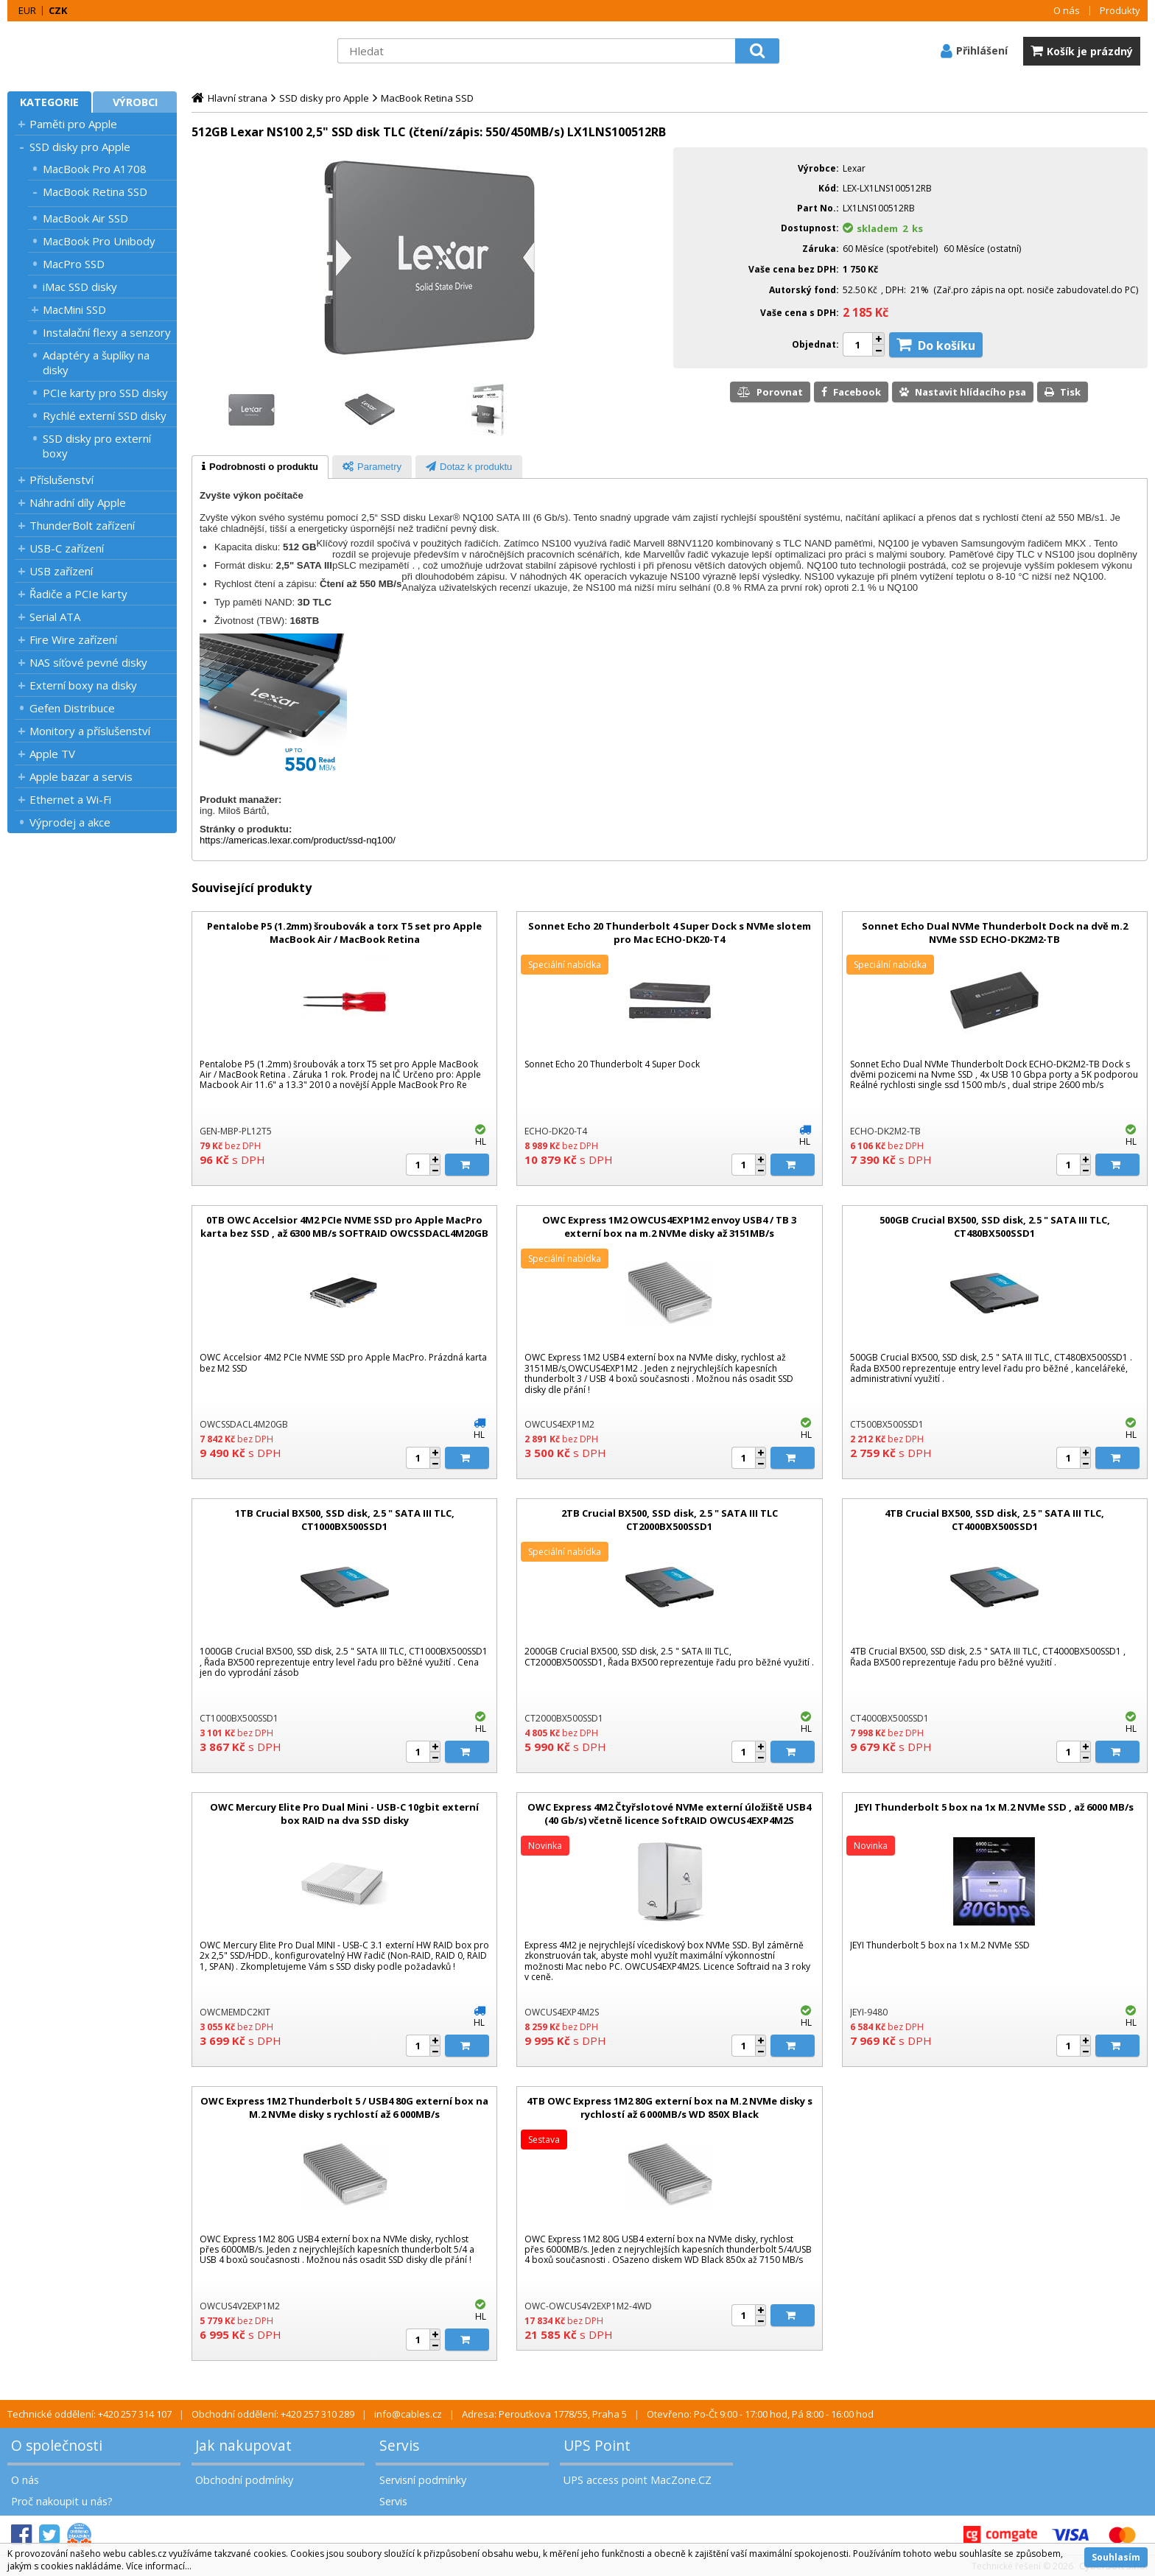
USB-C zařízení (66, 548)
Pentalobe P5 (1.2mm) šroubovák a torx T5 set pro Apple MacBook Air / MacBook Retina (344, 932)
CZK (58, 10)
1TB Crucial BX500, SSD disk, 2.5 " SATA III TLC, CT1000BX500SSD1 (344, 1519)
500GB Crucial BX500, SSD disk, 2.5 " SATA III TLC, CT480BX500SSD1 (995, 1226)
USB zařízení (61, 571)
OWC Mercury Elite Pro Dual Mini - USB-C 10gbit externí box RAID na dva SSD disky (344, 1813)
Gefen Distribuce (72, 708)
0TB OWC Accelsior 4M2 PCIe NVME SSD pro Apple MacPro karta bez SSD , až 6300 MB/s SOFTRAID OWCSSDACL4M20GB (344, 1226)
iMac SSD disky (80, 286)
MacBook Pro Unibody (99, 241)
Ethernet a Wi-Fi (70, 799)
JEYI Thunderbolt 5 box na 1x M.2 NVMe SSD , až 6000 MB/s (994, 1807)
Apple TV (52, 753)
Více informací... (159, 2566)
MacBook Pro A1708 (95, 168)
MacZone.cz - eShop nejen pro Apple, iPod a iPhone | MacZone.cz (99, 51)
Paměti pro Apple (73, 123)
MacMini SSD (74, 309)
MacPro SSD (74, 263)
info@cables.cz (408, 2414)
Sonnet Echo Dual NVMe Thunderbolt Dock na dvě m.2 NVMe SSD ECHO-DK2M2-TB (995, 932)
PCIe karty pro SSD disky (105, 392)
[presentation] (260, 467)
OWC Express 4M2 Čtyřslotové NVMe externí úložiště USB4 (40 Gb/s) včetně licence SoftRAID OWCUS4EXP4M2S (669, 1813)
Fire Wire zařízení (73, 639)
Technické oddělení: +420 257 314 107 (89, 2414)
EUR (27, 10)
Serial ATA (54, 616)
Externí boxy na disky (83, 685)
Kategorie (49, 102)
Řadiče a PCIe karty (78, 593)
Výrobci (135, 102)
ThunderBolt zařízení (82, 525)
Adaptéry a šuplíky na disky (96, 362)
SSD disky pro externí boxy (97, 445)
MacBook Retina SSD (95, 191)
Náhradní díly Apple (77, 502)
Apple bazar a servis (81, 776)
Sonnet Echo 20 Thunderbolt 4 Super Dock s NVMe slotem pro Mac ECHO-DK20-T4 (669, 932)
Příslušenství (61, 479)
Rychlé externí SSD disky (104, 415)
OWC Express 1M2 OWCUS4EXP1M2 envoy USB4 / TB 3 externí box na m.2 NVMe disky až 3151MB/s (669, 1226)
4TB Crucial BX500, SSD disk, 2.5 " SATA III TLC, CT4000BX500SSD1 (994, 1519)
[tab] (260, 467)
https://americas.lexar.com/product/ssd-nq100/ (298, 840)
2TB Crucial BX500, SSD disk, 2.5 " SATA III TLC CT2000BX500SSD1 (669, 1519)
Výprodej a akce (69, 822)
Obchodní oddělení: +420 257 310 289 (273, 2414)
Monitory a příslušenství (89, 730)
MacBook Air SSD (85, 218)
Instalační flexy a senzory (107, 332)
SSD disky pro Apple (79, 146)
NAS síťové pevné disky (88, 662)
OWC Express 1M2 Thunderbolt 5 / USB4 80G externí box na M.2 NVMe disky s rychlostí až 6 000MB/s (344, 2107)
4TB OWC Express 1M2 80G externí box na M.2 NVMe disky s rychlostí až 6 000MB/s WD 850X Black (669, 2107)
